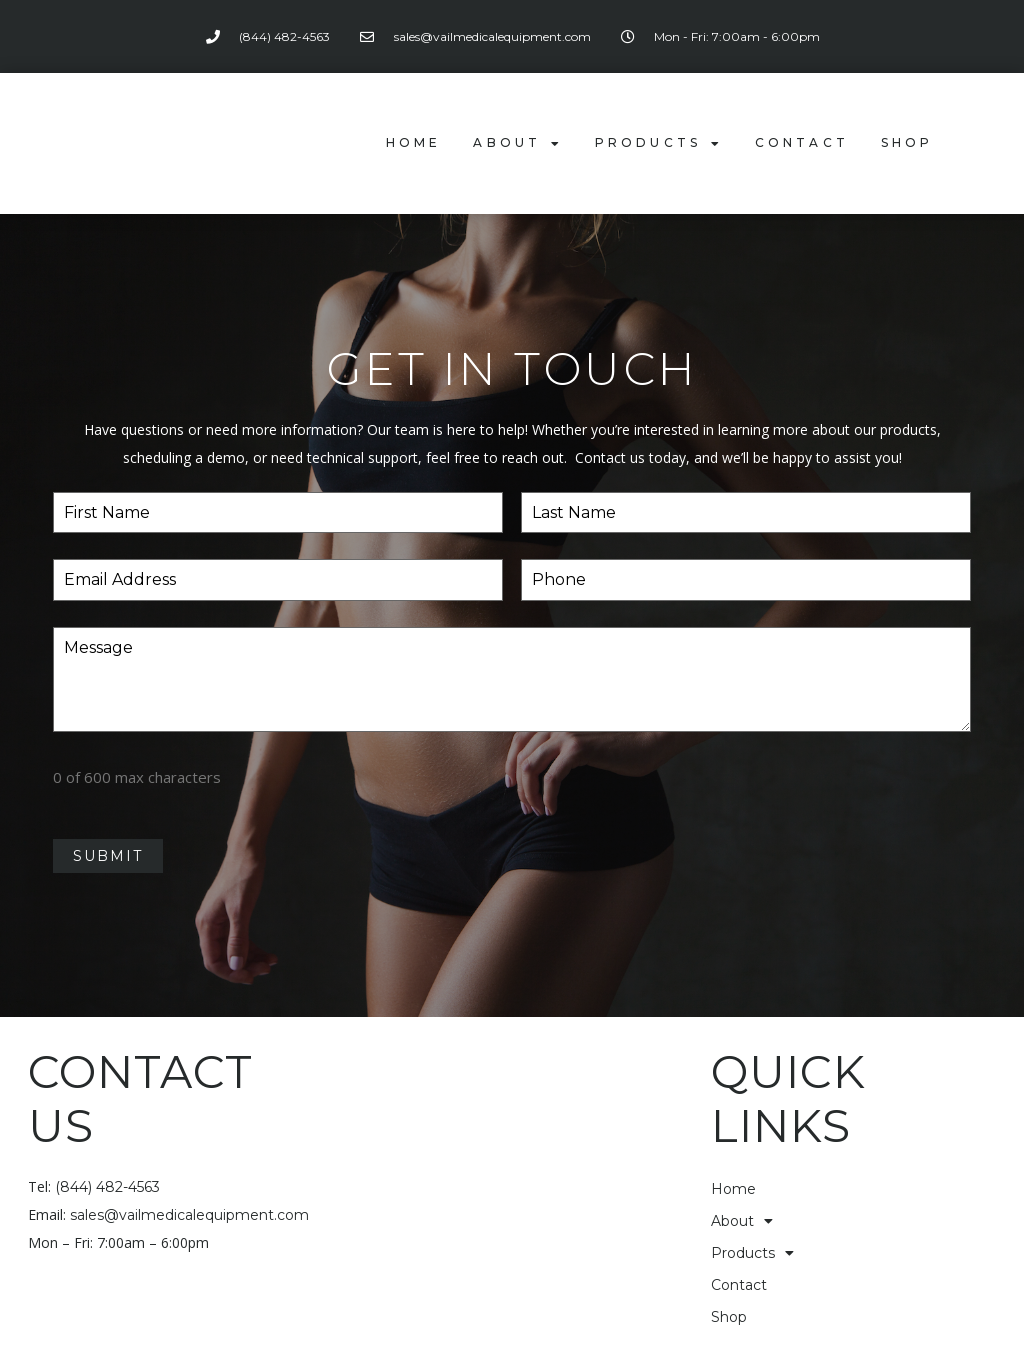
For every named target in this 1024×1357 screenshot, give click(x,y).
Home (413, 142)
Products (659, 144)
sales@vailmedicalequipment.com (189, 1211)
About (518, 144)
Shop (907, 142)
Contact (802, 142)
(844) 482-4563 (107, 1183)
